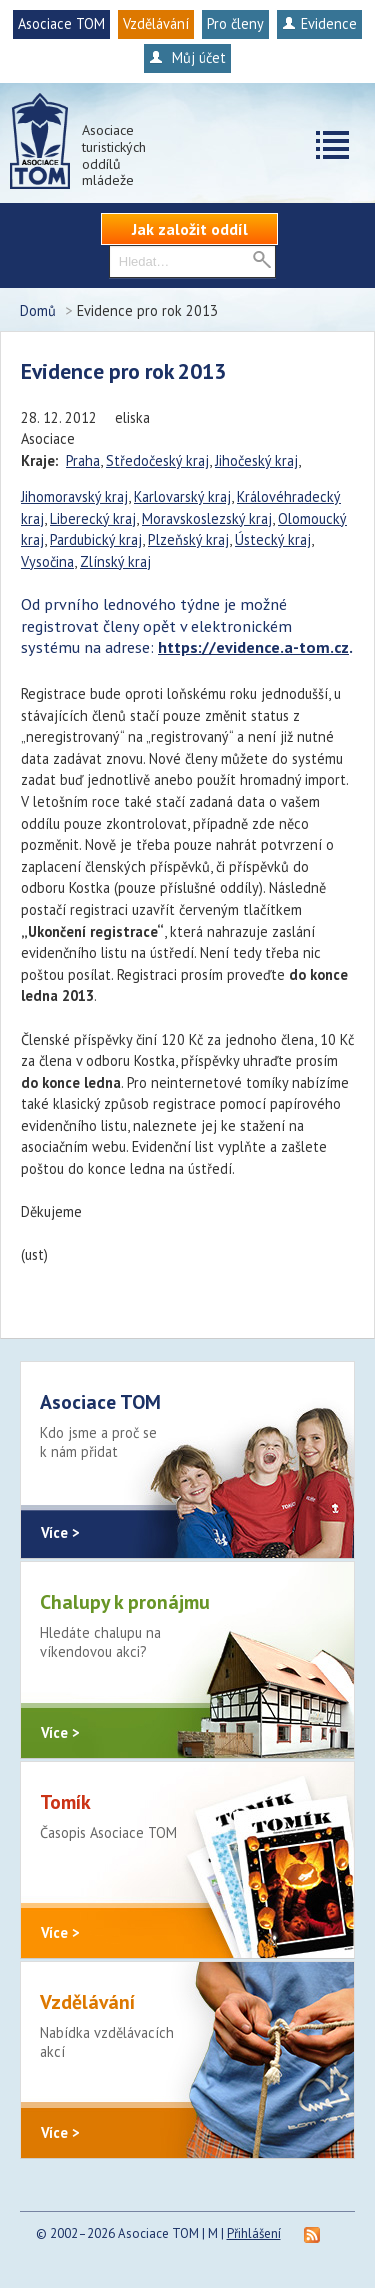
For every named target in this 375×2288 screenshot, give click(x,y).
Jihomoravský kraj (74, 496)
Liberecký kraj (93, 518)
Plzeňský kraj (188, 539)
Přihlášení (254, 2233)
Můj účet (187, 57)
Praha (83, 460)
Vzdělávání (156, 23)
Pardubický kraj (96, 539)
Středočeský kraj (157, 460)
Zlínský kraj (115, 561)
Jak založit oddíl (190, 229)
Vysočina (47, 561)
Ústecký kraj (273, 539)
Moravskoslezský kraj (207, 518)
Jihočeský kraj (256, 460)
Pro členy (235, 23)
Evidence (319, 23)
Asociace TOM (61, 23)
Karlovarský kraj (182, 496)
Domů (38, 310)
